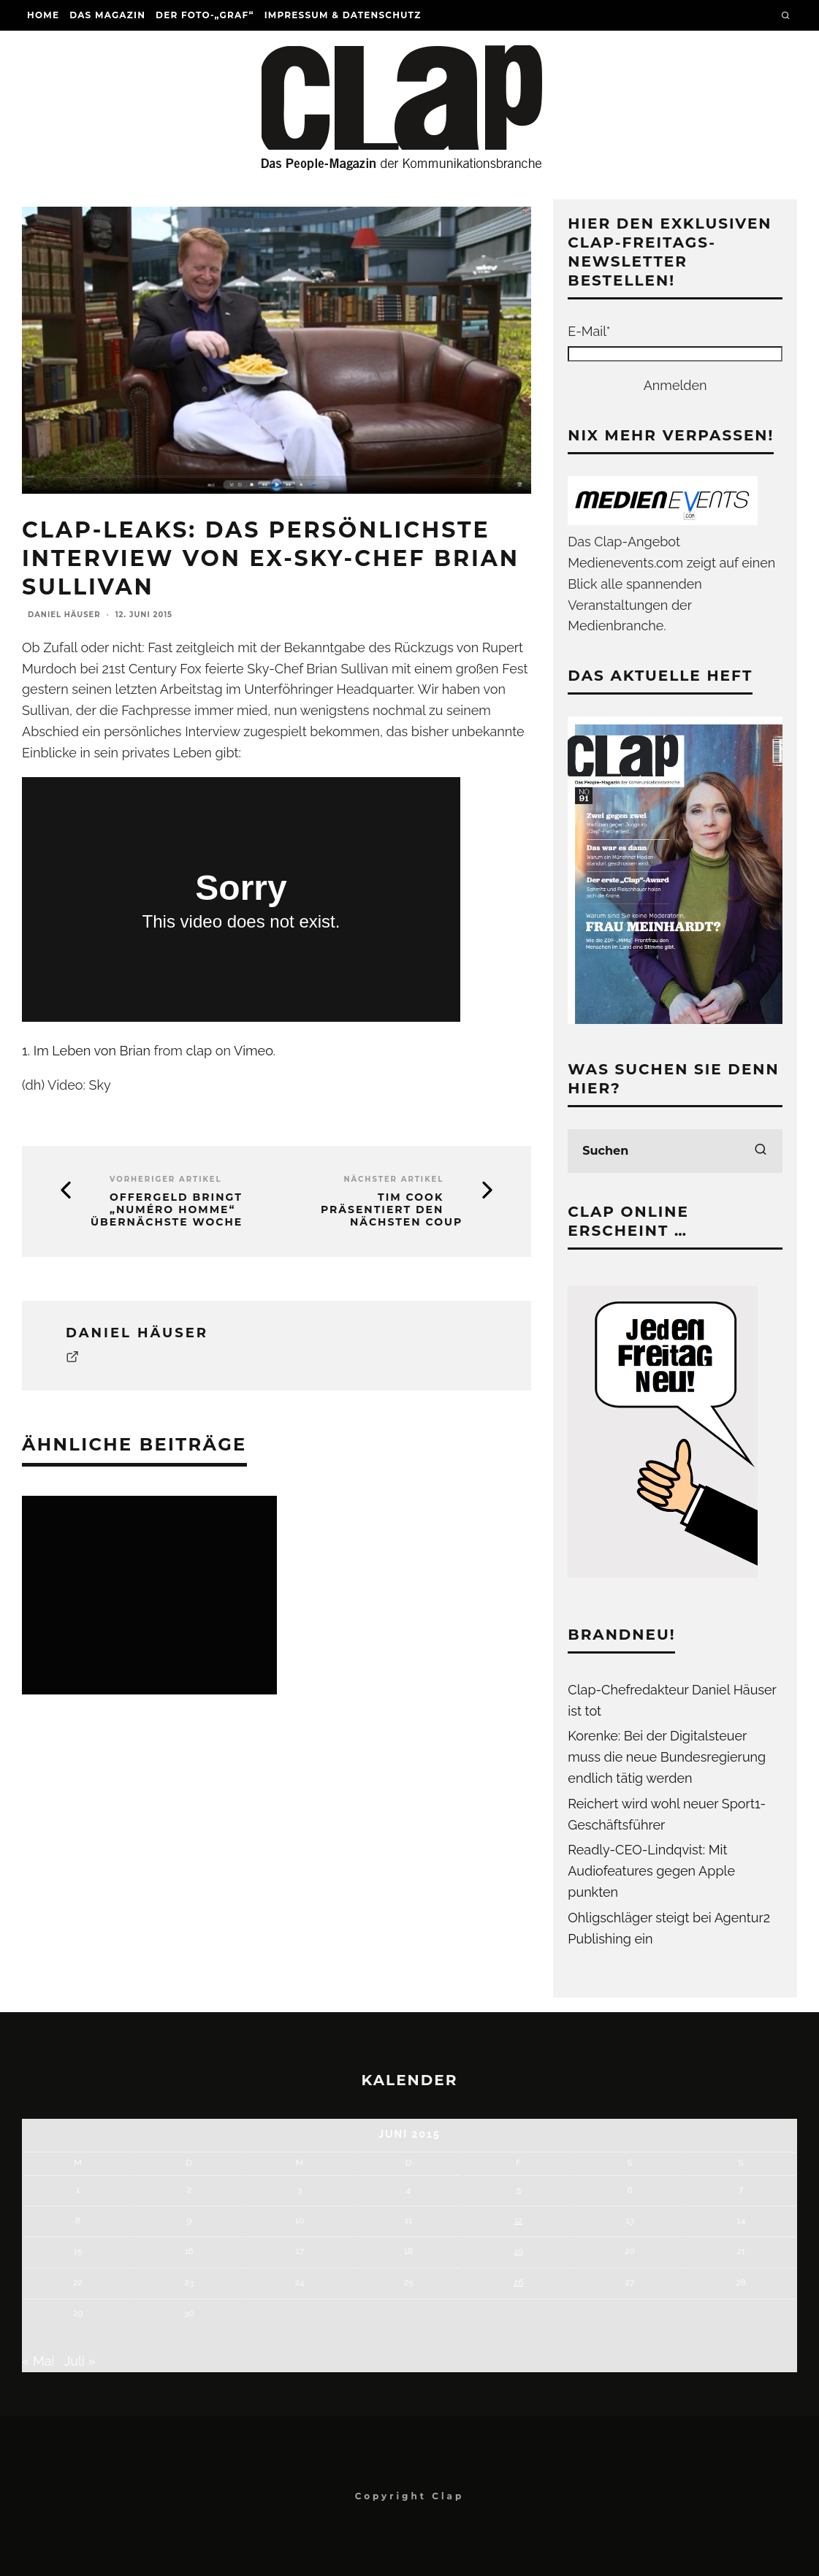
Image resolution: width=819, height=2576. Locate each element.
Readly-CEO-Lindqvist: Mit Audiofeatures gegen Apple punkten (651, 1871)
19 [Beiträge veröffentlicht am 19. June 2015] (518, 2251)
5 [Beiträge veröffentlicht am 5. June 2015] (518, 2190)
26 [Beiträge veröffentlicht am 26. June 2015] (519, 2282)
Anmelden (675, 385)
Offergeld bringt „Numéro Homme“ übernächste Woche (167, 1209)
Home (43, 14)
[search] (760, 1151)
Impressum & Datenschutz (343, 14)
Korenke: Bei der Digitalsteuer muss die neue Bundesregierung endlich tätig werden (667, 1757)
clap (199, 1050)
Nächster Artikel (393, 1179)
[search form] (675, 1151)
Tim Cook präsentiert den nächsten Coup (391, 1209)
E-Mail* (589, 331)
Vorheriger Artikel (166, 1179)
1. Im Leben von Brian (86, 1050)
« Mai (38, 2361)
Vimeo (253, 1050)
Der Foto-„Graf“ (205, 14)
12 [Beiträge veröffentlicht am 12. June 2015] (518, 2220)
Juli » (80, 2361)
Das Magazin (107, 14)
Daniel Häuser (64, 614)
